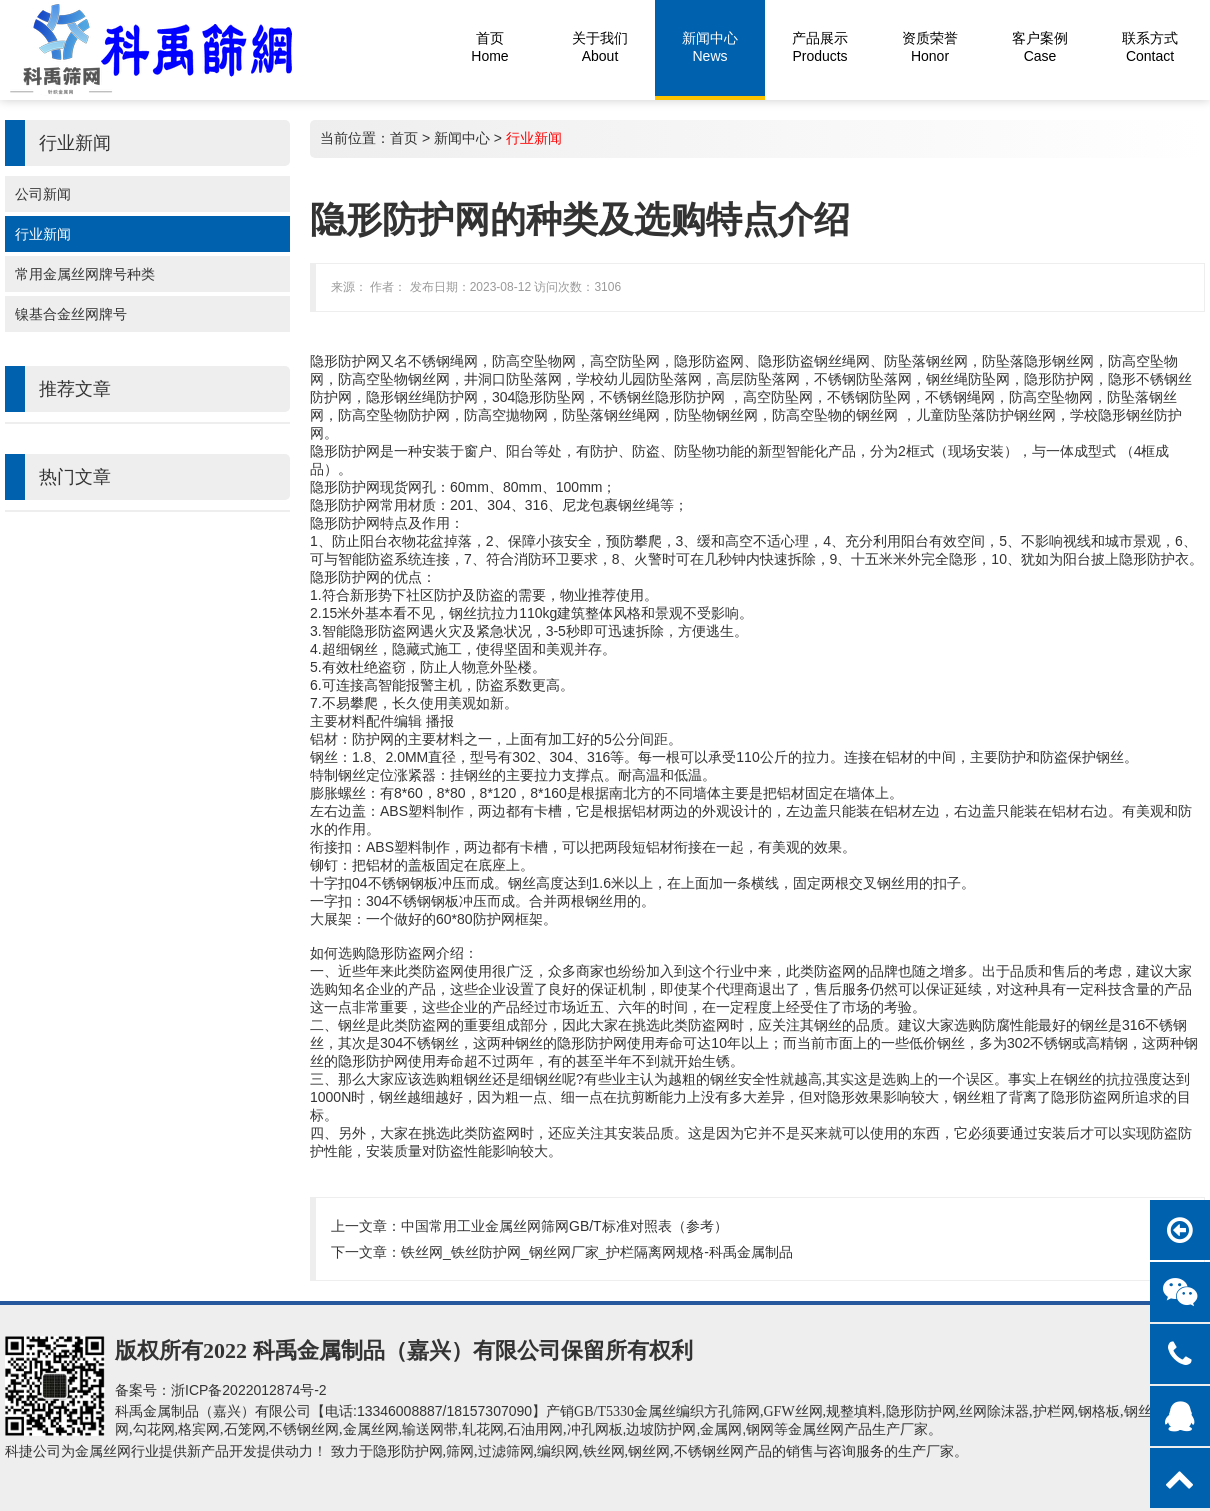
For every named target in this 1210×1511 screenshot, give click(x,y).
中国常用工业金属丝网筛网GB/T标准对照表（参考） (564, 1226)
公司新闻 (43, 194)
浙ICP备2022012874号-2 (249, 1390)
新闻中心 (462, 138)
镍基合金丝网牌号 (71, 314)
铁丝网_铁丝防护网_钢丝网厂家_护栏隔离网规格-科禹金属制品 (597, 1252)
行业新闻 (43, 234)
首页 (404, 138)
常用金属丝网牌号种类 (85, 274)
